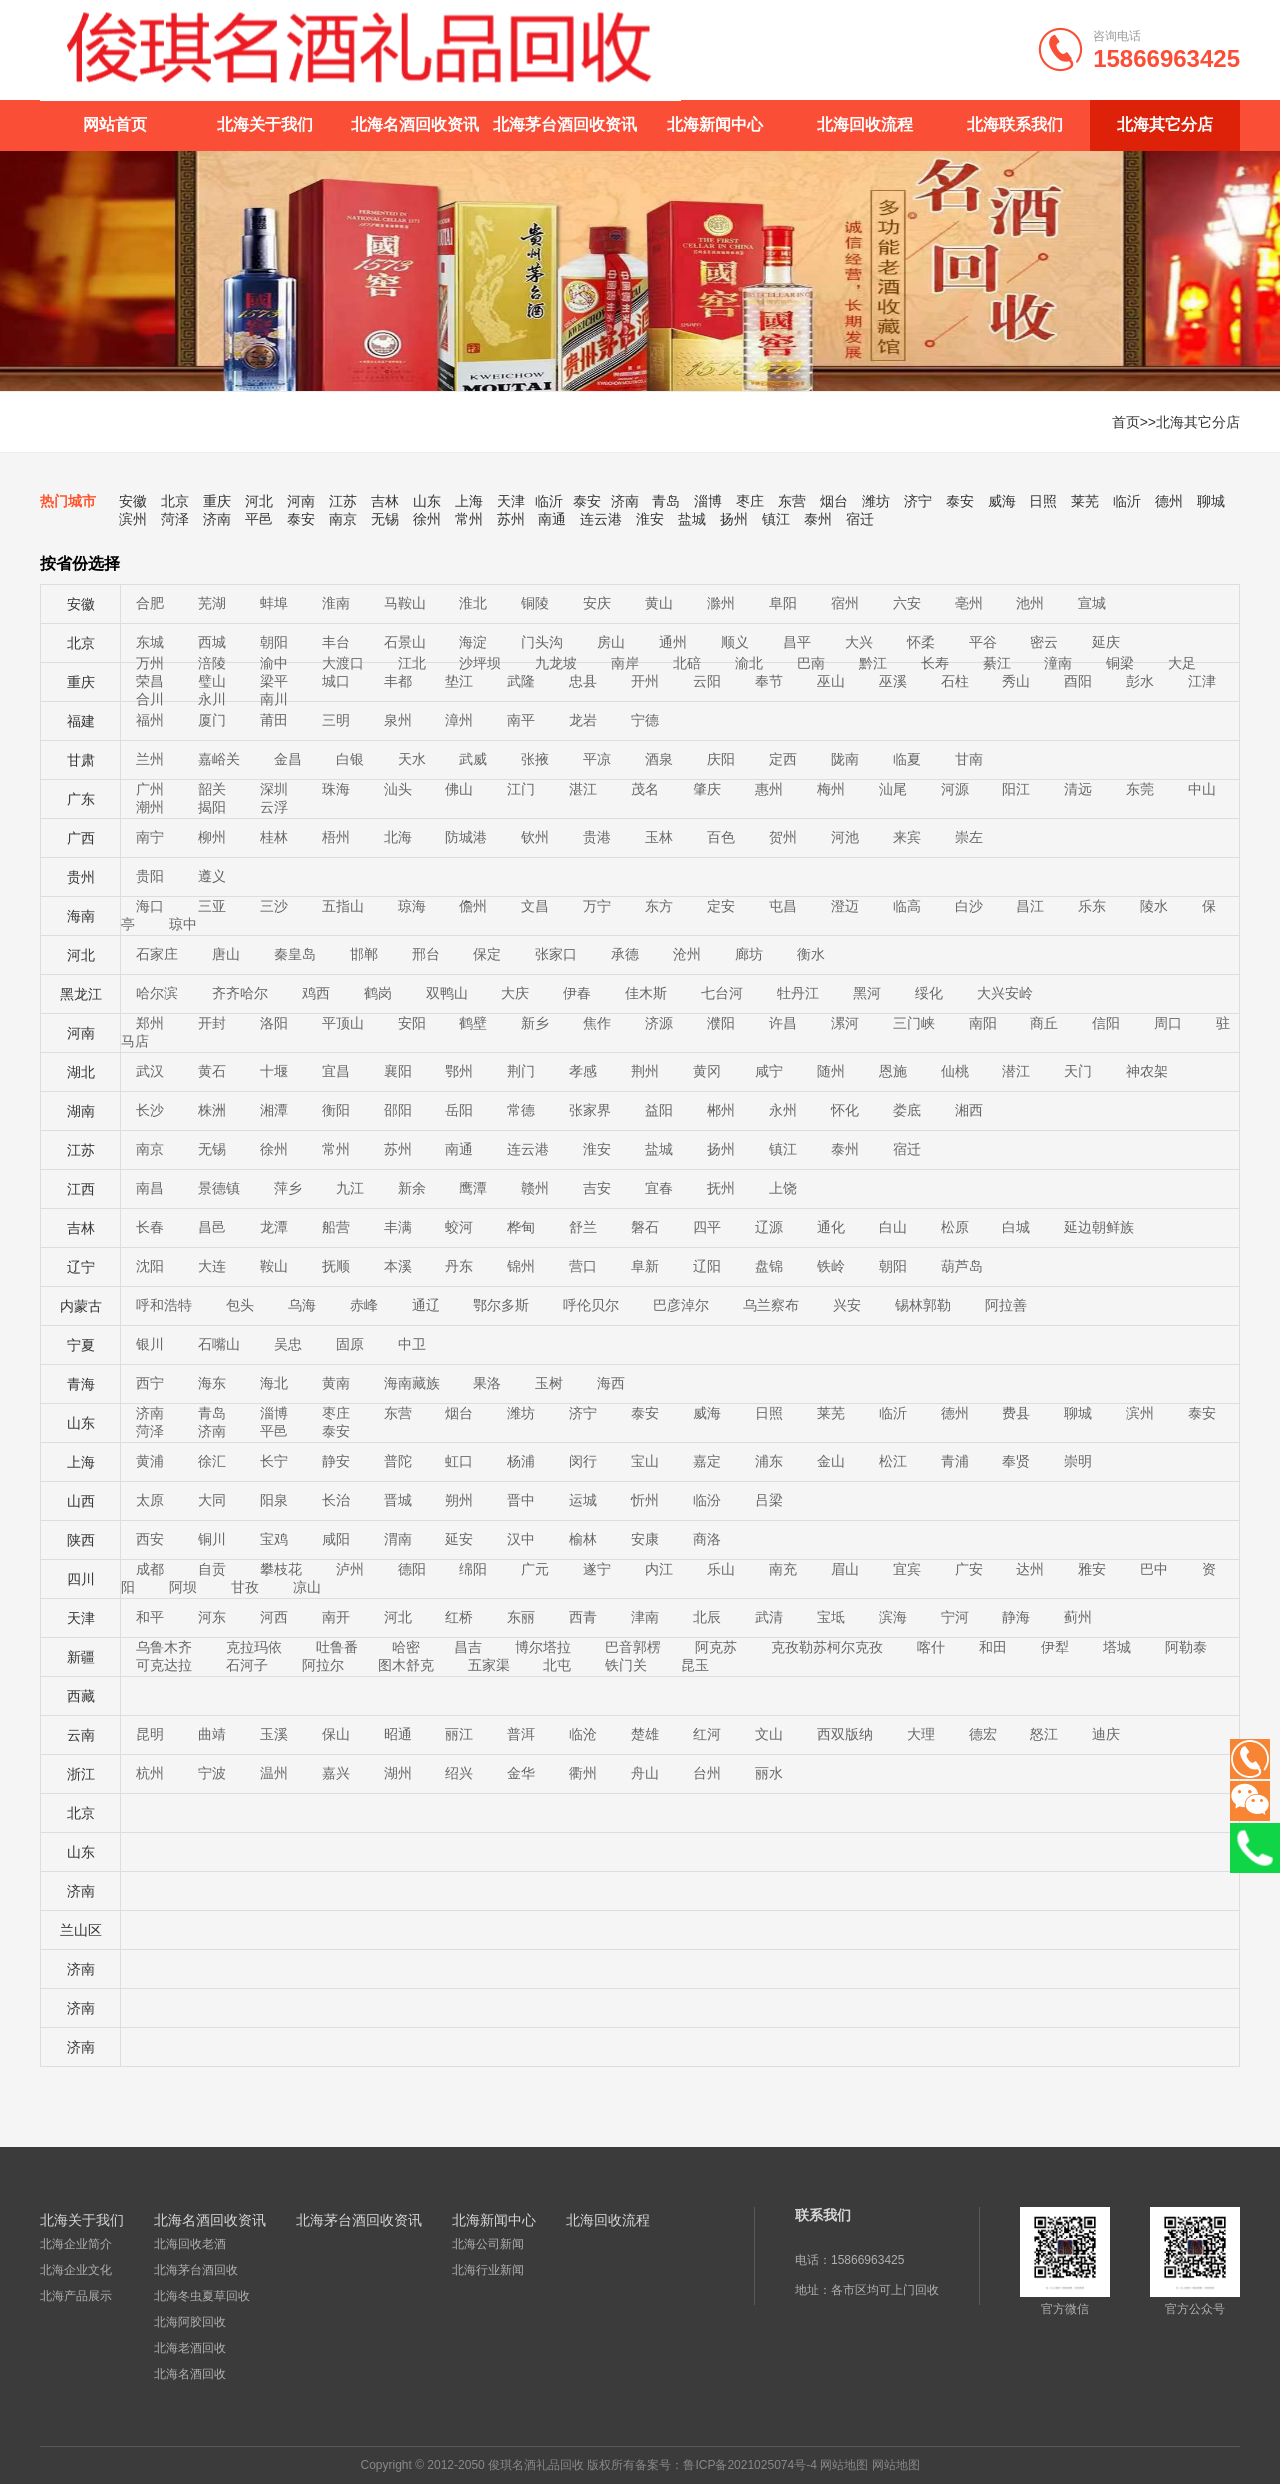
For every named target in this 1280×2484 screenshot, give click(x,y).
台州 (707, 1773)
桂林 (274, 837)
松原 (955, 1227)
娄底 (907, 1110)
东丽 (521, 1617)
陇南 (845, 759)
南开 (336, 1617)
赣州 (535, 1188)
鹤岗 (378, 993)
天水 (412, 759)
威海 (1002, 501)
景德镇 (219, 1188)
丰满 (398, 1227)
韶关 (212, 789)
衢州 (583, 1773)
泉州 (398, 720)
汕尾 (893, 789)
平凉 (597, 759)
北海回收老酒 (190, 2244)
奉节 (769, 681)
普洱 (521, 1734)
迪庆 (1106, 1734)
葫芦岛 (962, 1266)
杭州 (150, 1773)
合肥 (150, 603)
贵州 (81, 877)
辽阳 (707, 1266)
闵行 (583, 1461)
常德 (521, 1110)
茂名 (645, 789)
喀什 (931, 1647)
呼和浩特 (164, 1305)
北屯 (557, 1665)
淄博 (708, 501)
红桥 (459, 1617)
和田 (993, 1647)
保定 (487, 954)
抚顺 (336, 1266)
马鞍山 (405, 603)
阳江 (1016, 789)
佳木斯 (646, 993)
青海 (81, 1384)
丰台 (336, 642)
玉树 (549, 1383)
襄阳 (398, 1071)
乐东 (1092, 906)
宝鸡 (274, 1539)
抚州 (721, 1188)
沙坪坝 (480, 663)
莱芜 (1085, 501)
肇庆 (707, 789)
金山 (831, 1461)
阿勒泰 (1186, 1647)
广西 (81, 838)
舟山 (645, 1773)
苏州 (511, 519)
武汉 (150, 1071)
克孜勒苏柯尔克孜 (827, 1647)
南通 (552, 519)
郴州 (721, 1110)
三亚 (212, 906)
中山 (1202, 789)
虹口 (459, 1461)
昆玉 (695, 1665)
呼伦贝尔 (591, 1305)
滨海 (893, 1617)
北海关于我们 (265, 124)
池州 (1030, 603)
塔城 (1117, 1647)
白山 (893, 1227)
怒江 (1044, 1734)
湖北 (81, 1072)
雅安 (1092, 1569)
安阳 (412, 1023)
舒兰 (583, 1227)
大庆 (515, 993)
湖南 (81, 1111)
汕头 (398, 789)
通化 (831, 1227)
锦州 (521, 1266)
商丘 (1044, 1023)
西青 (583, 1617)
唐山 (226, 954)
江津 (1202, 681)
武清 (769, 1617)
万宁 (597, 906)
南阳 (983, 1023)
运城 (583, 1500)
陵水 (1154, 906)
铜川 (212, 1539)
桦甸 (521, 1227)
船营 (336, 1227)
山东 (427, 501)
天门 (1078, 1071)
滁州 (721, 603)
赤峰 (364, 1305)
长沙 (150, 1110)
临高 (907, 906)
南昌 (150, 1188)
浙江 (81, 1774)
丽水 (769, 1773)
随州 (831, 1071)
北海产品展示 (76, 2296)
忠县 (583, 681)
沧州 (687, 954)
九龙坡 (556, 663)
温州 (274, 1773)
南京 (343, 519)
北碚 (687, 663)
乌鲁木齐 (164, 1647)
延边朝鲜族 (1099, 1227)
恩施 (893, 1071)
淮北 (473, 603)
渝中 (274, 663)
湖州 (398, 1773)
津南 (645, 1617)
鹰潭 (473, 1188)
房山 (611, 642)
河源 (955, 789)
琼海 (412, 906)
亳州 (969, 603)
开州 (645, 681)
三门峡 (914, 1023)
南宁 (150, 837)
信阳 (1106, 1023)
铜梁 (1120, 663)
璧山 (212, 681)
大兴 (859, 642)
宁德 (645, 720)
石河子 (247, 1665)
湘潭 (274, 1110)
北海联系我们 (1015, 124)
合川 (150, 699)
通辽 (426, 1305)
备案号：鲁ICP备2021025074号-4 (725, 2465)
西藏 (81, 1696)
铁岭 (831, 1266)
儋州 (473, 906)
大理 (921, 1734)
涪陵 (212, 663)
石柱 (955, 681)
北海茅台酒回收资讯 (565, 124)
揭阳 (212, 807)
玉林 (659, 837)
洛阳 (274, 1023)
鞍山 (274, 1266)
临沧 (583, 1734)
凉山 (307, 1587)
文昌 (535, 906)
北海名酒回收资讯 (415, 124)
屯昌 (783, 906)
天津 (511, 501)
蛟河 (459, 1227)
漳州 (459, 720)
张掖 (535, 759)
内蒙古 (81, 1306)
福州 (150, 720)
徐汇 (212, 1461)
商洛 (707, 1539)
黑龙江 (81, 994)
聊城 (1211, 501)
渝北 (749, 663)
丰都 (398, 681)
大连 (212, 1266)
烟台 (834, 501)
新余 (412, 1188)
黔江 (873, 663)
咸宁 (769, 1071)
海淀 (473, 642)
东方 (659, 906)
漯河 (845, 1023)
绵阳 (473, 1569)
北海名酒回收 (190, 2374)
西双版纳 (845, 1734)
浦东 (769, 1461)
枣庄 (750, 501)
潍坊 (876, 501)
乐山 (721, 1569)
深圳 (274, 789)
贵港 (597, 837)
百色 (721, 837)
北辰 (707, 1617)
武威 (473, 759)
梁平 (274, 681)
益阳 (659, 1110)
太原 (150, 1500)
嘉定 (707, 1461)
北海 (398, 837)
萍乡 (288, 1188)
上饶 (783, 1188)
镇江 (776, 519)
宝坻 (831, 1617)
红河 (707, 1734)
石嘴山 (219, 1344)
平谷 (983, 642)
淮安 (650, 519)
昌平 (797, 642)
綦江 (997, 663)
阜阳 (783, 603)
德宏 (983, 1734)
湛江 (583, 789)
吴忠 (288, 1344)
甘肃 (81, 760)
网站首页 (115, 124)
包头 (240, 1305)
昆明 (150, 1734)
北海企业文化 (76, 2270)
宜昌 (336, 1071)
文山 (769, 1734)
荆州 (645, 1071)
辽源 (769, 1227)
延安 (459, 1539)
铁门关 (626, 1665)
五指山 (343, 906)
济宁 (918, 501)
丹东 (459, 1266)
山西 (81, 1501)
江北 (412, 663)
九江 (350, 1188)
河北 (259, 501)
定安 (721, 906)
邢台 (426, 954)
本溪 (398, 1266)
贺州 (783, 837)
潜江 (1016, 1071)
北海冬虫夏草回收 (202, 2296)
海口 (150, 906)
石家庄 (157, 954)
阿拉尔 (323, 1665)
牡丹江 (798, 993)
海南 (81, 916)
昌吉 (468, 1647)
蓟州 (1078, 1617)
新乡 (535, 1023)
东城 (150, 642)
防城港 (466, 837)
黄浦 (150, 1461)
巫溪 (893, 681)
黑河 (867, 993)
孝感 (583, 1071)
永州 (783, 1110)
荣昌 (150, 681)
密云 (1044, 642)
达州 (1030, 1569)
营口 (583, 1266)
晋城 (398, 1500)
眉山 (845, 1569)
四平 (707, 1227)
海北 (274, 1383)
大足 (1182, 663)
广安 (969, 1569)
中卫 (412, 1344)
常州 (469, 519)
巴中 (1154, 1569)
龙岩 (583, 720)
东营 (792, 501)
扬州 (734, 519)
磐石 (645, 1227)
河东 (212, 1617)
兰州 (150, 759)
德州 (1169, 501)
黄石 (212, 1071)
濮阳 (721, 1023)
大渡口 (343, 663)
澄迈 (845, 906)
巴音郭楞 (633, 1647)
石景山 (405, 642)
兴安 (847, 1305)
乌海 (302, 1305)
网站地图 (844, 2465)
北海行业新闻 (488, 2270)
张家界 (590, 1110)
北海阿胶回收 (190, 2322)
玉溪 (274, 1734)
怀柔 (921, 642)
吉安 (597, 1188)
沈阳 (150, 1266)
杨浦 (521, 1461)
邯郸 (364, 954)
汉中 (521, 1539)
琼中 (183, 924)
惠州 (769, 789)
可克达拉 (164, 1665)
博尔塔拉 (543, 1647)
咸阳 (336, 1539)
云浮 (274, 807)
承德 (625, 954)
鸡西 (316, 993)
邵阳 (398, 1110)
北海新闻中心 (715, 124)
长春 (150, 1227)
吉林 (385, 501)
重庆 (217, 501)
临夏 (907, 759)
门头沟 (542, 642)
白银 (350, 759)
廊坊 (749, 954)
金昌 (288, 759)
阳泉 (274, 1500)
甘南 (969, 759)
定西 (783, 759)
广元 (535, 1569)
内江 (659, 1569)
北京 (175, 501)
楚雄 (645, 1734)
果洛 (487, 1383)
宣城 (1092, 603)
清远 (1078, 789)
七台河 (722, 993)
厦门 (212, 720)
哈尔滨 (157, 993)
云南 (81, 1735)
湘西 (969, 1110)
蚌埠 (274, 603)
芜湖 (212, 603)
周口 (1168, 1023)
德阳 (412, 1569)
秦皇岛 (295, 954)
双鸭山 (447, 993)
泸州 (350, 1569)
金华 (521, 1773)
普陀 (398, 1461)
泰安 (587, 501)
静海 (1016, 1617)
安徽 (133, 501)
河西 (274, 1617)
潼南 (1058, 663)
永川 (212, 699)
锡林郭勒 (923, 1305)
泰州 (818, 519)
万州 (150, 663)
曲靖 (212, 1734)
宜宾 (907, 1569)
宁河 (955, 1617)
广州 (150, 789)
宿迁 (860, 519)
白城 (1016, 1227)
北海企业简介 (76, 2244)
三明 (336, 720)
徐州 (427, 519)
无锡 (385, 519)
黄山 (659, 603)
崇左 (969, 837)
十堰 (274, 1071)
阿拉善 (1006, 1305)
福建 (81, 721)
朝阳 (274, 642)
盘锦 (769, 1266)
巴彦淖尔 (681, 1305)
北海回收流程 (865, 124)
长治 (336, 1500)
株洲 (212, 1110)
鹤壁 (473, 1023)
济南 (625, 501)
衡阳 (336, 1110)
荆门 (521, 1071)
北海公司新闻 (488, 2244)
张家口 (556, 954)
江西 (81, 1189)
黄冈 (707, 1071)
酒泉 (659, 759)
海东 (212, 1383)
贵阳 (150, 876)
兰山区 (81, 1930)
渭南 (398, 1539)
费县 (1016, 1413)
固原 (350, 1344)
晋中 (521, 1500)
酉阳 (1078, 681)
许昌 (783, 1023)
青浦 (955, 1461)
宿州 (845, 603)
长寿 (935, 663)
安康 (645, 1539)
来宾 (907, 837)
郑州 (150, 1023)
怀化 (845, 1110)
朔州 (459, 1500)
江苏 (343, 501)
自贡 (212, 1569)
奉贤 (1016, 1461)
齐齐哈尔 (240, 993)
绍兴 (459, 1773)
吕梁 (769, 1500)
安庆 (597, 603)
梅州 (831, 789)
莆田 (274, 720)
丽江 (459, 1734)
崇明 (1078, 1461)
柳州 (212, 837)
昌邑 (212, 1227)
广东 (81, 799)
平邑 (259, 519)
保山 (336, 1734)
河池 (845, 837)
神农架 (1147, 1071)
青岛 (666, 501)
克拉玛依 (254, 1647)
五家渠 (489, 1665)
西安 (150, 1539)
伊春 (577, 993)
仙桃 (955, 1071)
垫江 (459, 681)
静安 (336, 1461)
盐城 (692, 519)
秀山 (1016, 681)
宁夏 (81, 1345)
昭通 (398, 1734)
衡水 (811, 954)
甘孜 (245, 1587)
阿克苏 (716, 1647)
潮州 (150, 807)
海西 (611, 1383)
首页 (1126, 422)
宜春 (659, 1188)
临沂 (549, 501)
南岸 (625, 663)
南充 (783, 1569)
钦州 (535, 837)
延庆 (1106, 642)
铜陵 (535, 603)
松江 (893, 1461)
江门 (521, 789)
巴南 (811, 663)
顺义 (735, 642)
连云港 (601, 519)
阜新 (645, 1266)
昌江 (1030, 906)
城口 (336, 681)
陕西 (81, 1540)
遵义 (212, 876)
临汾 (707, 1500)
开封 (212, 1023)
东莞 (1140, 789)
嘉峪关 (219, 759)
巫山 (831, 681)
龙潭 (274, 1227)
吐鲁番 (337, 1647)
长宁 (274, 1461)
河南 (301, 501)
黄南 (336, 1383)
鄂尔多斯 (501, 1305)
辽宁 (81, 1267)
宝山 (645, 1461)
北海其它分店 (1165, 124)
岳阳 (459, 1110)
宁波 (212, 1773)
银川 (150, 1344)
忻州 (645, 1500)
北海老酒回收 (190, 2348)
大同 (212, 1500)
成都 (150, 1569)
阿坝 (183, 1587)
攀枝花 (281, 1569)
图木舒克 (406, 1665)
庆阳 (721, 759)
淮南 (336, 603)
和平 (150, 1617)
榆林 (583, 1539)
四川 (81, 1579)
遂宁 (597, 1569)
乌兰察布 (771, 1305)
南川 (274, 699)
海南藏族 (412, 1383)
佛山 (459, 789)
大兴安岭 (1005, 993)
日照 (1043, 501)
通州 (673, 642)
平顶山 (343, 1023)
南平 (521, 720)
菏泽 (175, 519)
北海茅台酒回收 (196, 2270)
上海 (469, 501)
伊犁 (1055, 1647)
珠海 (336, 789)
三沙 (274, 906)
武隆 (521, 681)
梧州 (336, 837)
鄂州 (459, 1071)
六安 (907, 603)
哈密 (406, 1647)
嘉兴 (336, 1773)
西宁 (150, 1383)
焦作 (597, 1023)
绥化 (929, 993)
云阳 (707, 681)
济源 (659, 1023)
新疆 (81, 1657)
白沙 (969, 906)
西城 (212, 642)
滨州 (133, 519)
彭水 (1140, 681)
